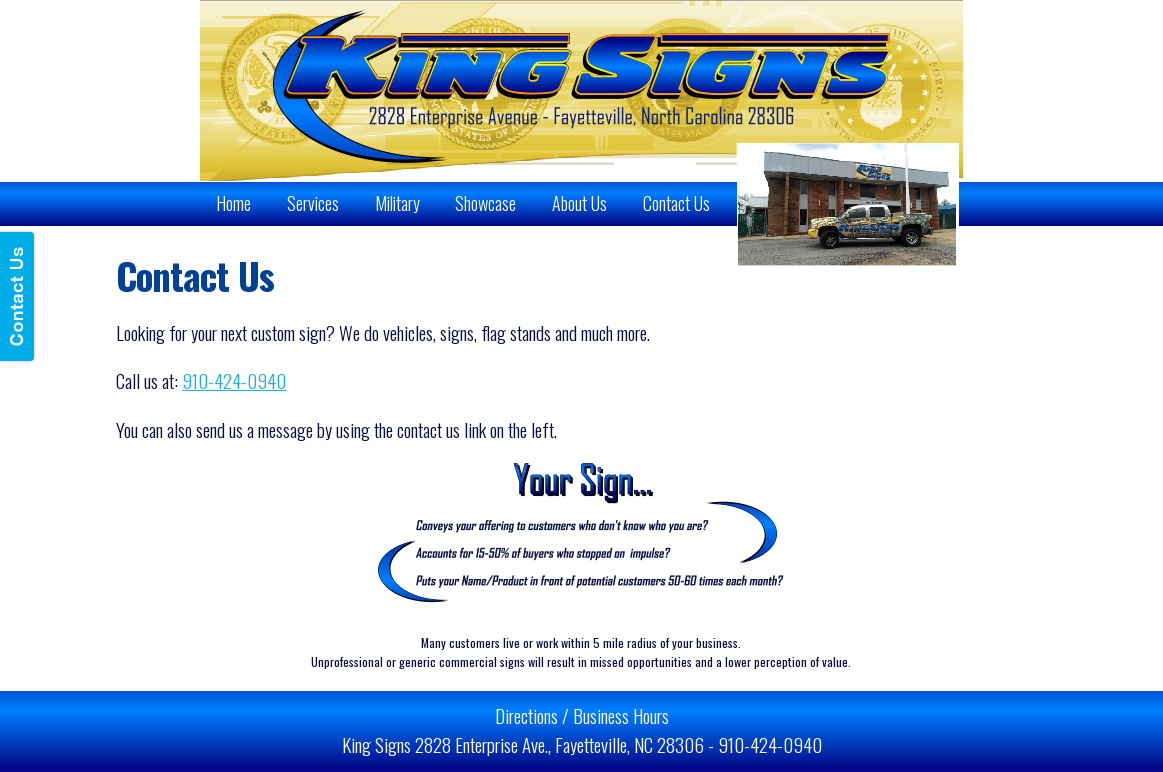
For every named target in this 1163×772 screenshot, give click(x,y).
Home (233, 203)
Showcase (485, 203)
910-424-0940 (234, 380)
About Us (579, 203)
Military (397, 203)
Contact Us (676, 203)
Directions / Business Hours (582, 715)
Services (313, 203)
